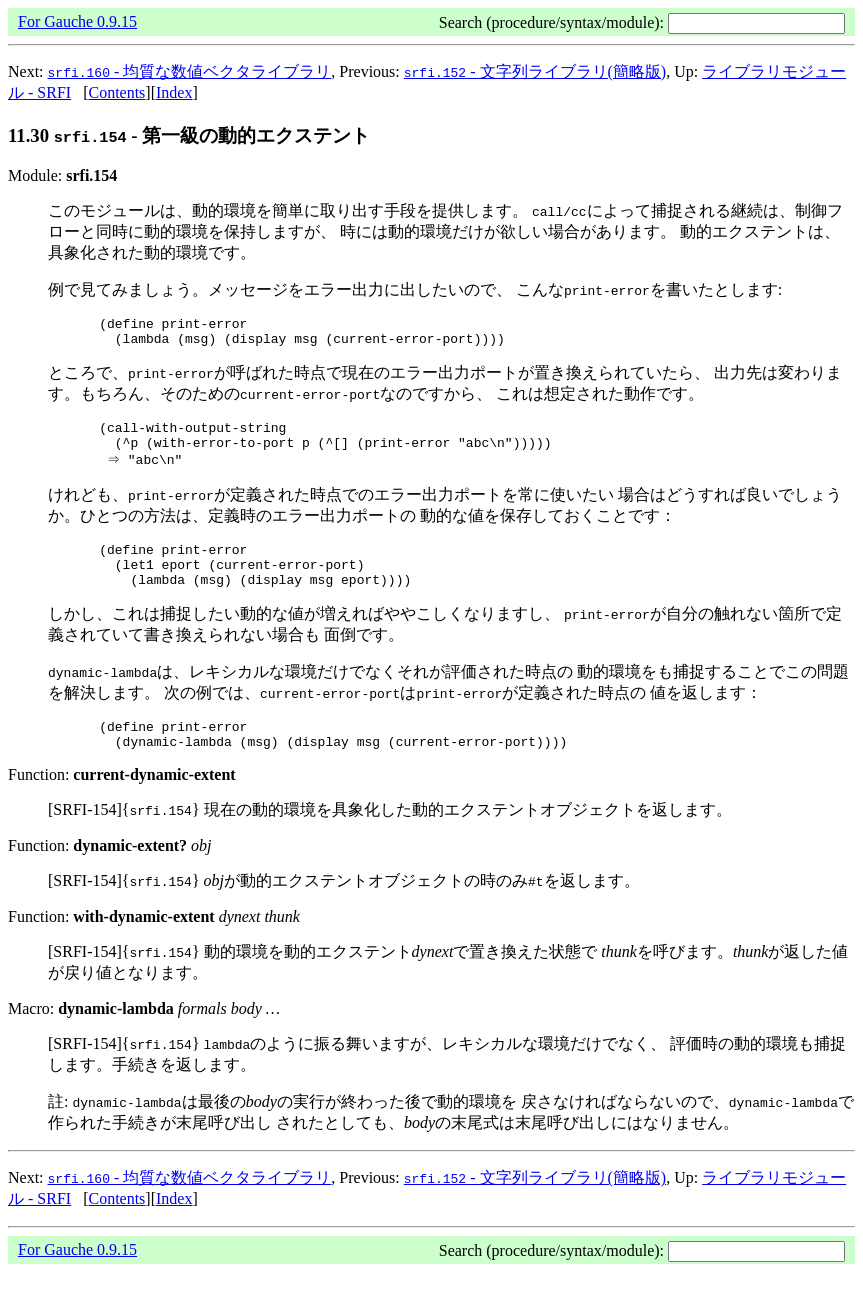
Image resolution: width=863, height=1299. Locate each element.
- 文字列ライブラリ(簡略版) (535, 71)
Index (174, 92)
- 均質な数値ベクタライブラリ (190, 71)
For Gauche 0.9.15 (77, 21)
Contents (116, 92)
